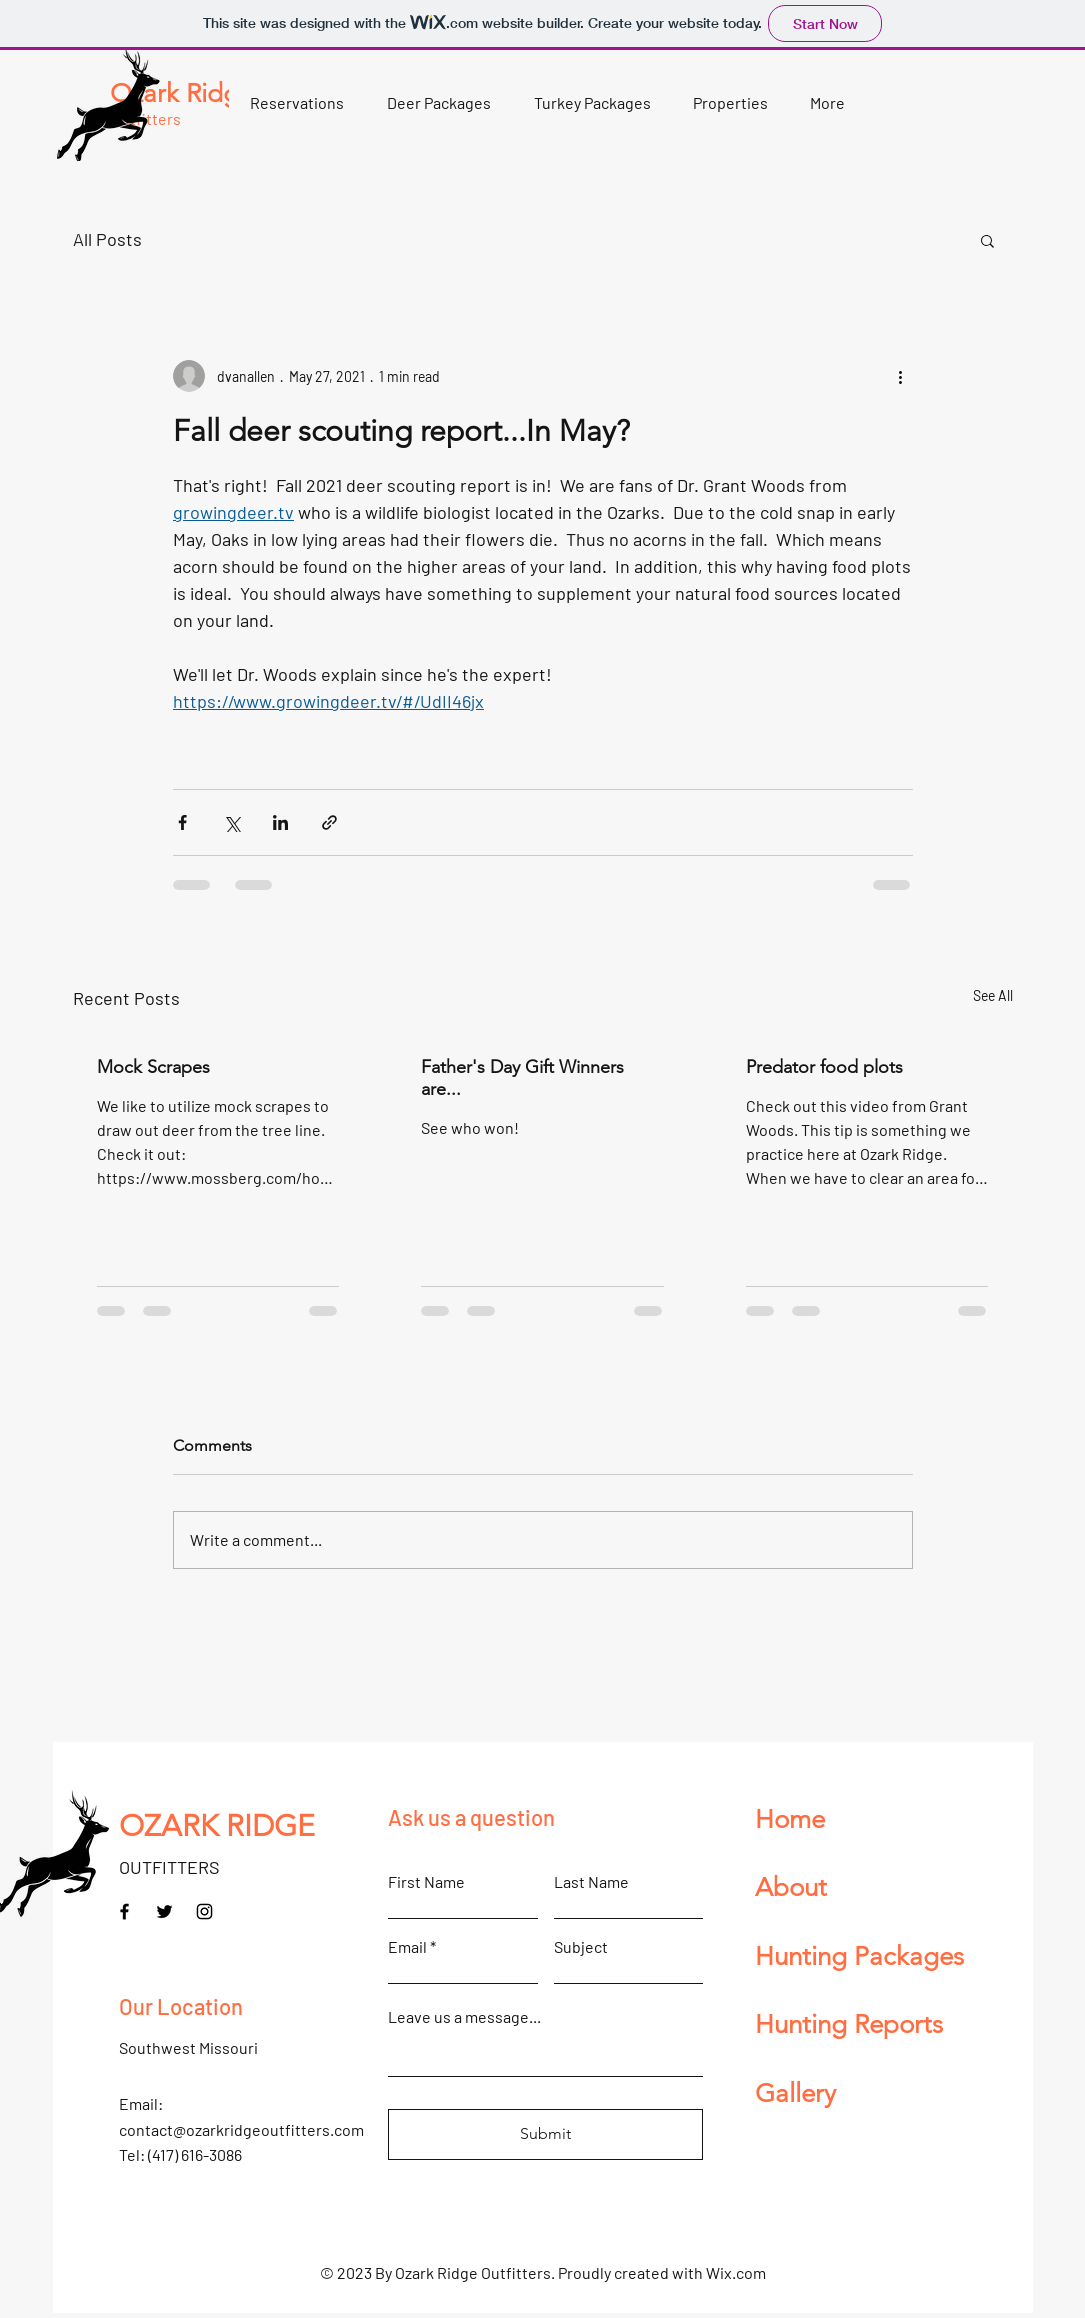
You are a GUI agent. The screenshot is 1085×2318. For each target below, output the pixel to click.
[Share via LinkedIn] (280, 822)
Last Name (591, 1882)
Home (790, 1819)
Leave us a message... (464, 2017)
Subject (581, 1947)
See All (993, 995)
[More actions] (901, 376)
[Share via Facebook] (182, 822)
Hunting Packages (859, 1956)
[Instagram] (204, 1911)
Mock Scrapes (153, 1067)
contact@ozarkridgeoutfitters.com (241, 2129)
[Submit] (545, 2134)
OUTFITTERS (169, 1867)
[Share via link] (329, 822)
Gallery (795, 2093)
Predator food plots (824, 1067)
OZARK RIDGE (217, 1826)
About (791, 1887)
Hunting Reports (849, 2024)
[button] (439, 103)
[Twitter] (164, 1911)
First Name (426, 1882)
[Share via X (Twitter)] (231, 822)
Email (407, 1947)
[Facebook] (124, 1911)
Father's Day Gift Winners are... (522, 1078)
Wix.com (736, 2272)
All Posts (107, 239)
